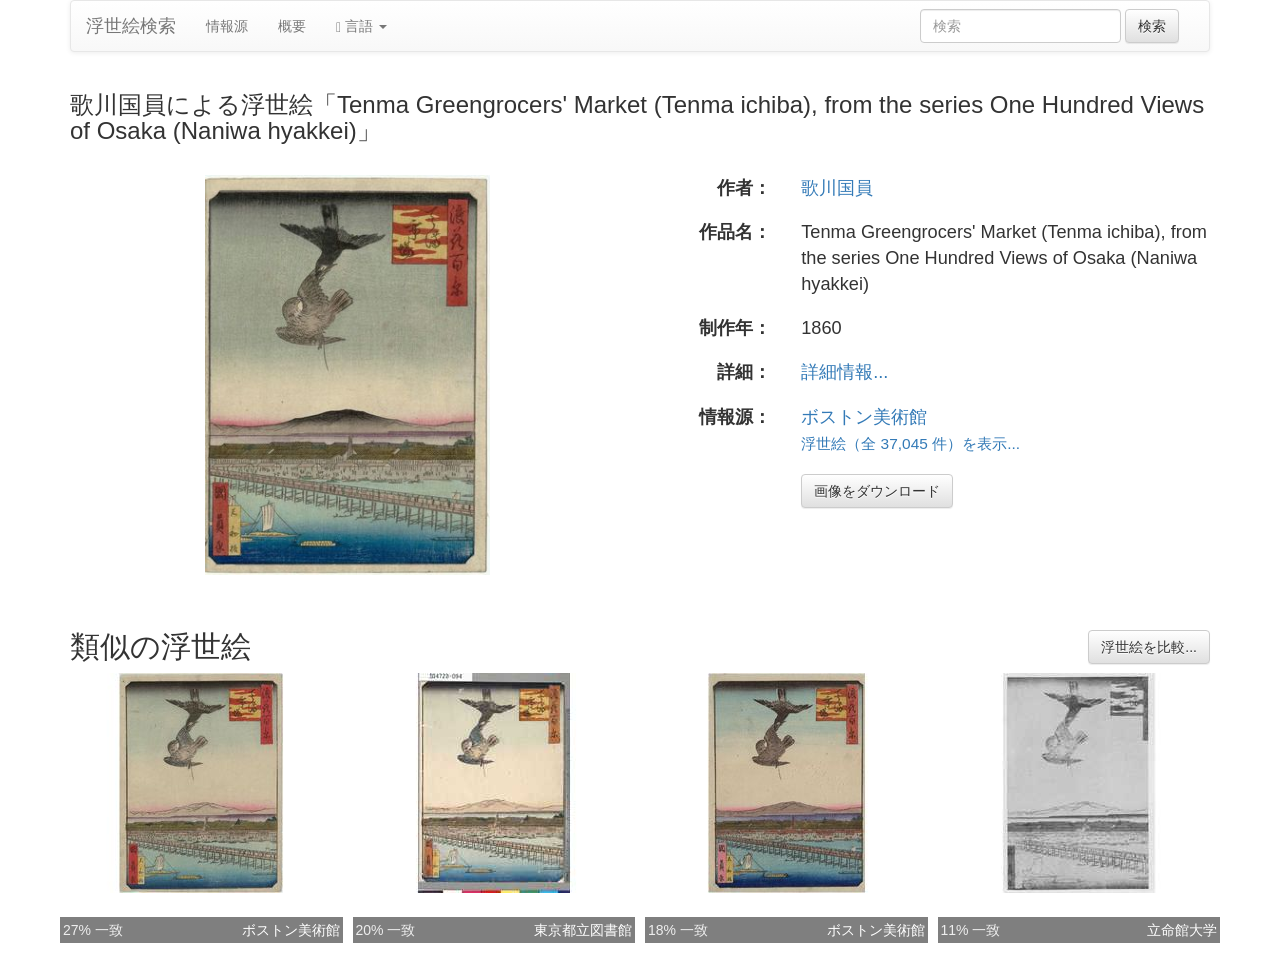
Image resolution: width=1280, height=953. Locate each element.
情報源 (227, 26)
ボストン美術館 (864, 417)
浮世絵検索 (131, 26)
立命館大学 (1182, 930)
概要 (292, 26)
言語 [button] (361, 26)
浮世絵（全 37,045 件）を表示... (910, 443)
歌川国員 (837, 188)
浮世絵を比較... (1149, 647)
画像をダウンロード (877, 491)
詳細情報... (844, 372)
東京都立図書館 (583, 930)
